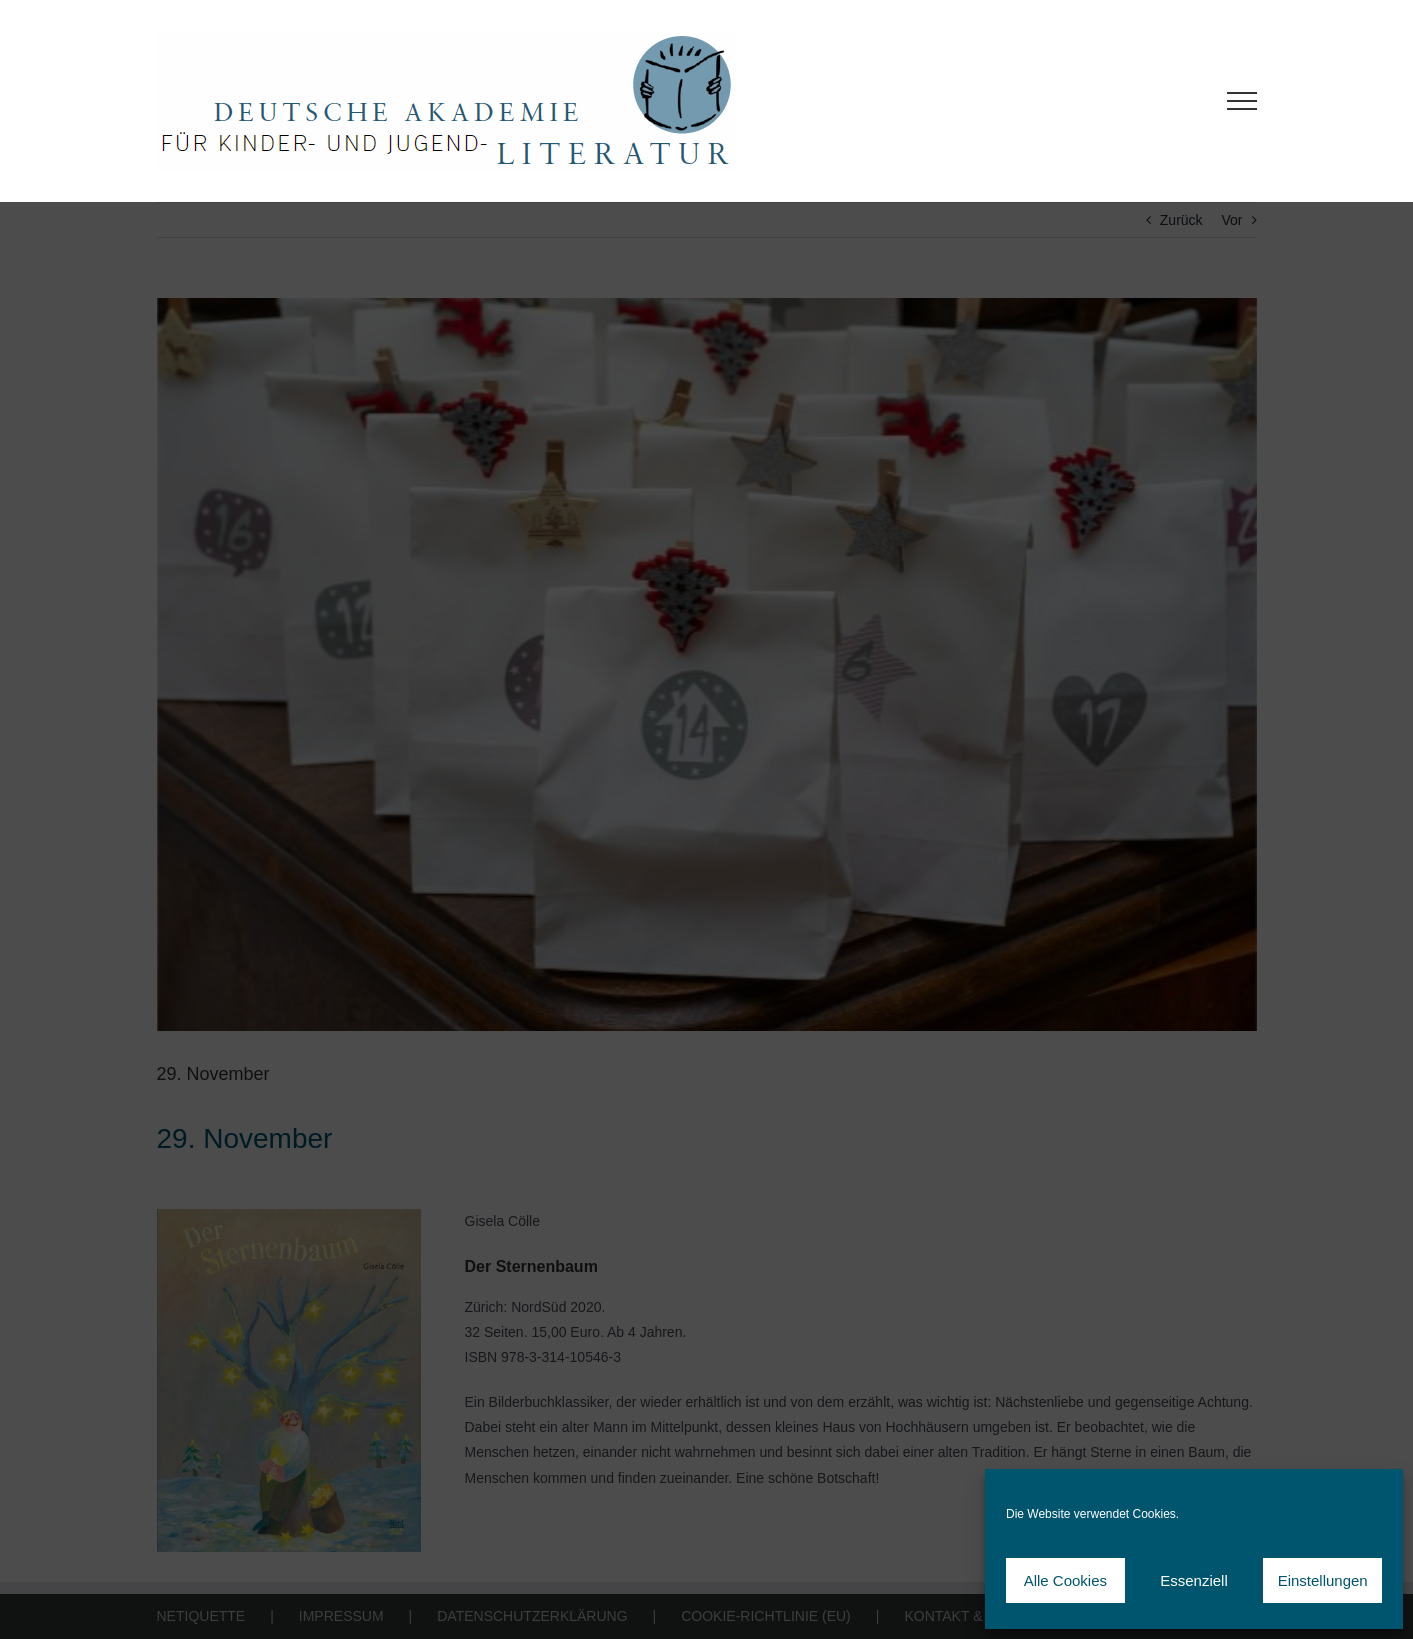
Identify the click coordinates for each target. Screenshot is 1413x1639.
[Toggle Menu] (1241, 101)
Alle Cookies (1065, 1580)
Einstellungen (1323, 1580)
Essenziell (1194, 1580)
